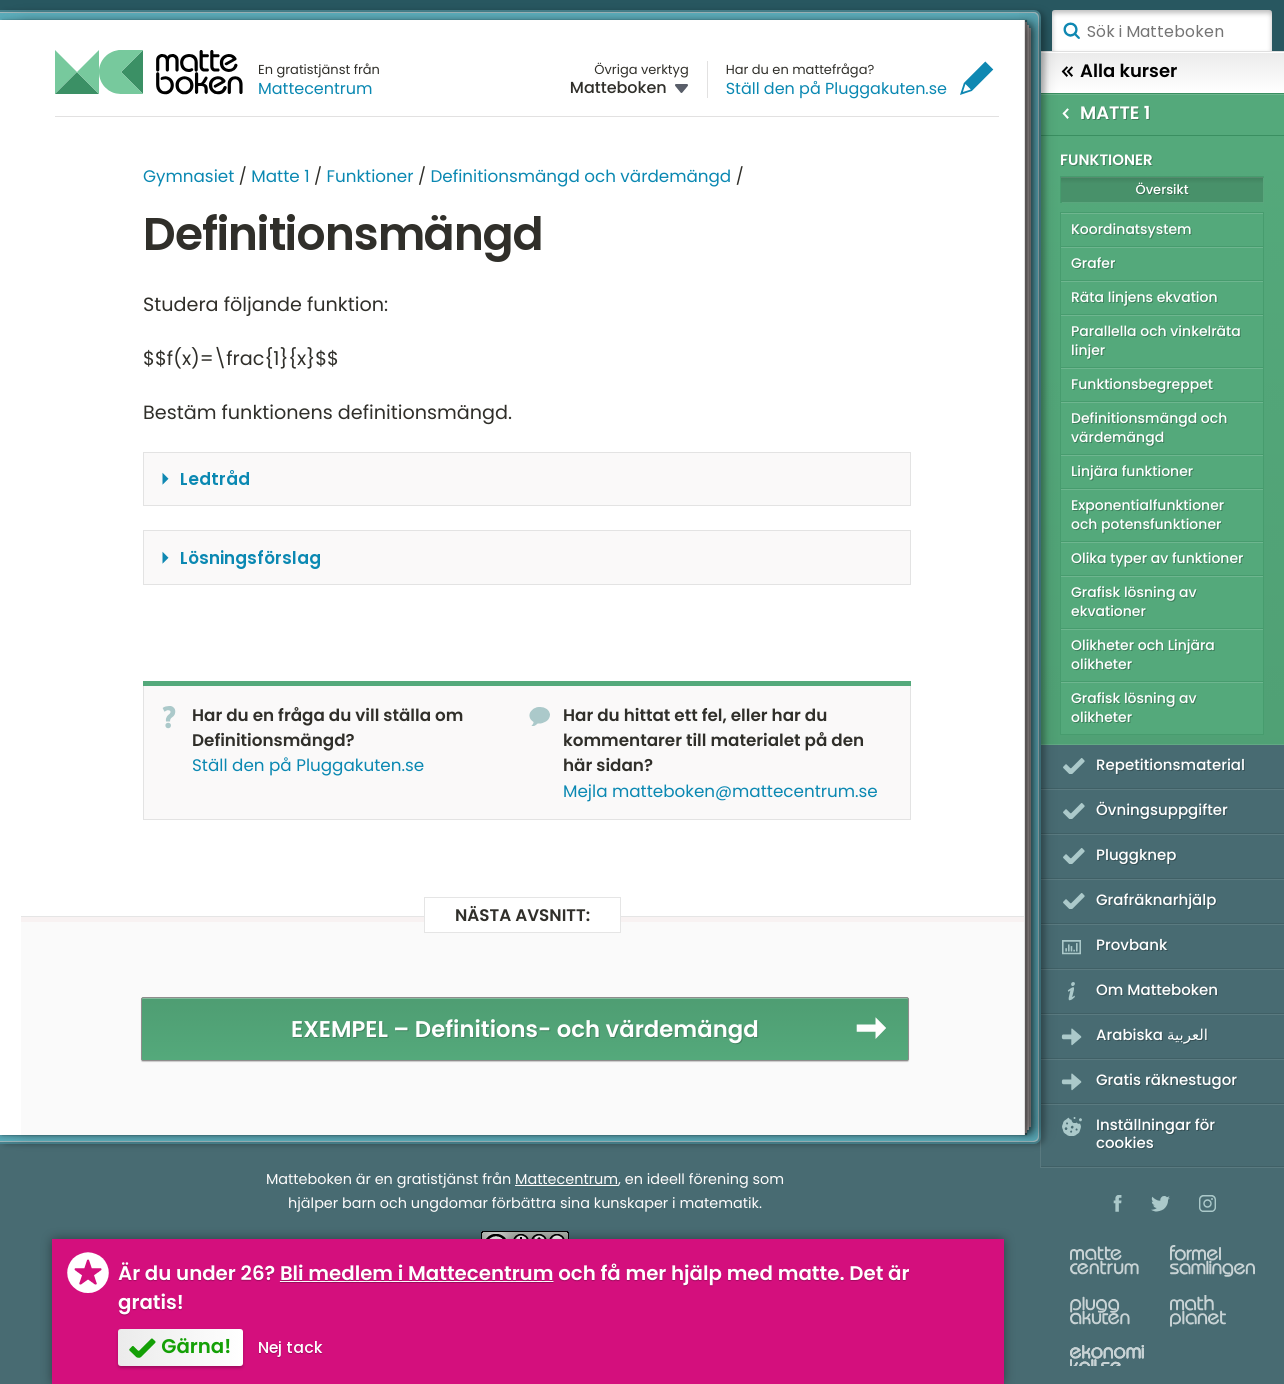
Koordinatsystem (1131, 229)
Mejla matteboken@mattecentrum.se (720, 791)
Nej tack (290, 1347)
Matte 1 (280, 176)
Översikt (1161, 189)
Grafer (1093, 263)
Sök (1071, 31)
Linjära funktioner (1132, 471)
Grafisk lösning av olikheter (1134, 707)
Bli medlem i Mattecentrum (417, 1273)
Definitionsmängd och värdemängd (580, 176)
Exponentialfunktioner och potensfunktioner (1147, 514)
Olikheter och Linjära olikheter (1143, 654)
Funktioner (369, 176)
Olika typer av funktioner (1157, 558)
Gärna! (196, 1346)
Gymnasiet (188, 176)
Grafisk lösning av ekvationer (1134, 601)
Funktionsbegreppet (1142, 384)
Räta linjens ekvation (1144, 297)
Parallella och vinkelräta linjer (1156, 340)
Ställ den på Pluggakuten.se (836, 88)
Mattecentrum (315, 88)
